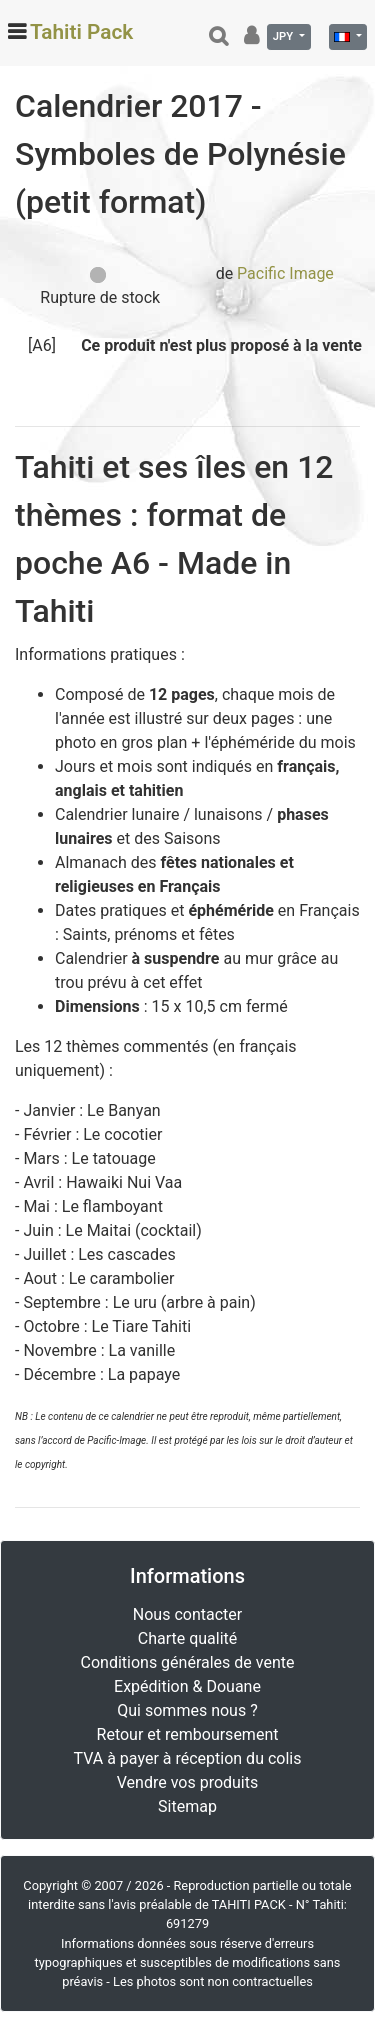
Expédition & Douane (187, 1686)
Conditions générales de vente (188, 1662)
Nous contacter (187, 1614)
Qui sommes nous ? (187, 1710)
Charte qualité (188, 1638)
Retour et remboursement (188, 1734)
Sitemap (187, 1806)
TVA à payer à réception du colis (188, 1758)
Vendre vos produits (188, 1782)
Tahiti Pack (81, 32)
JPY (284, 36)
